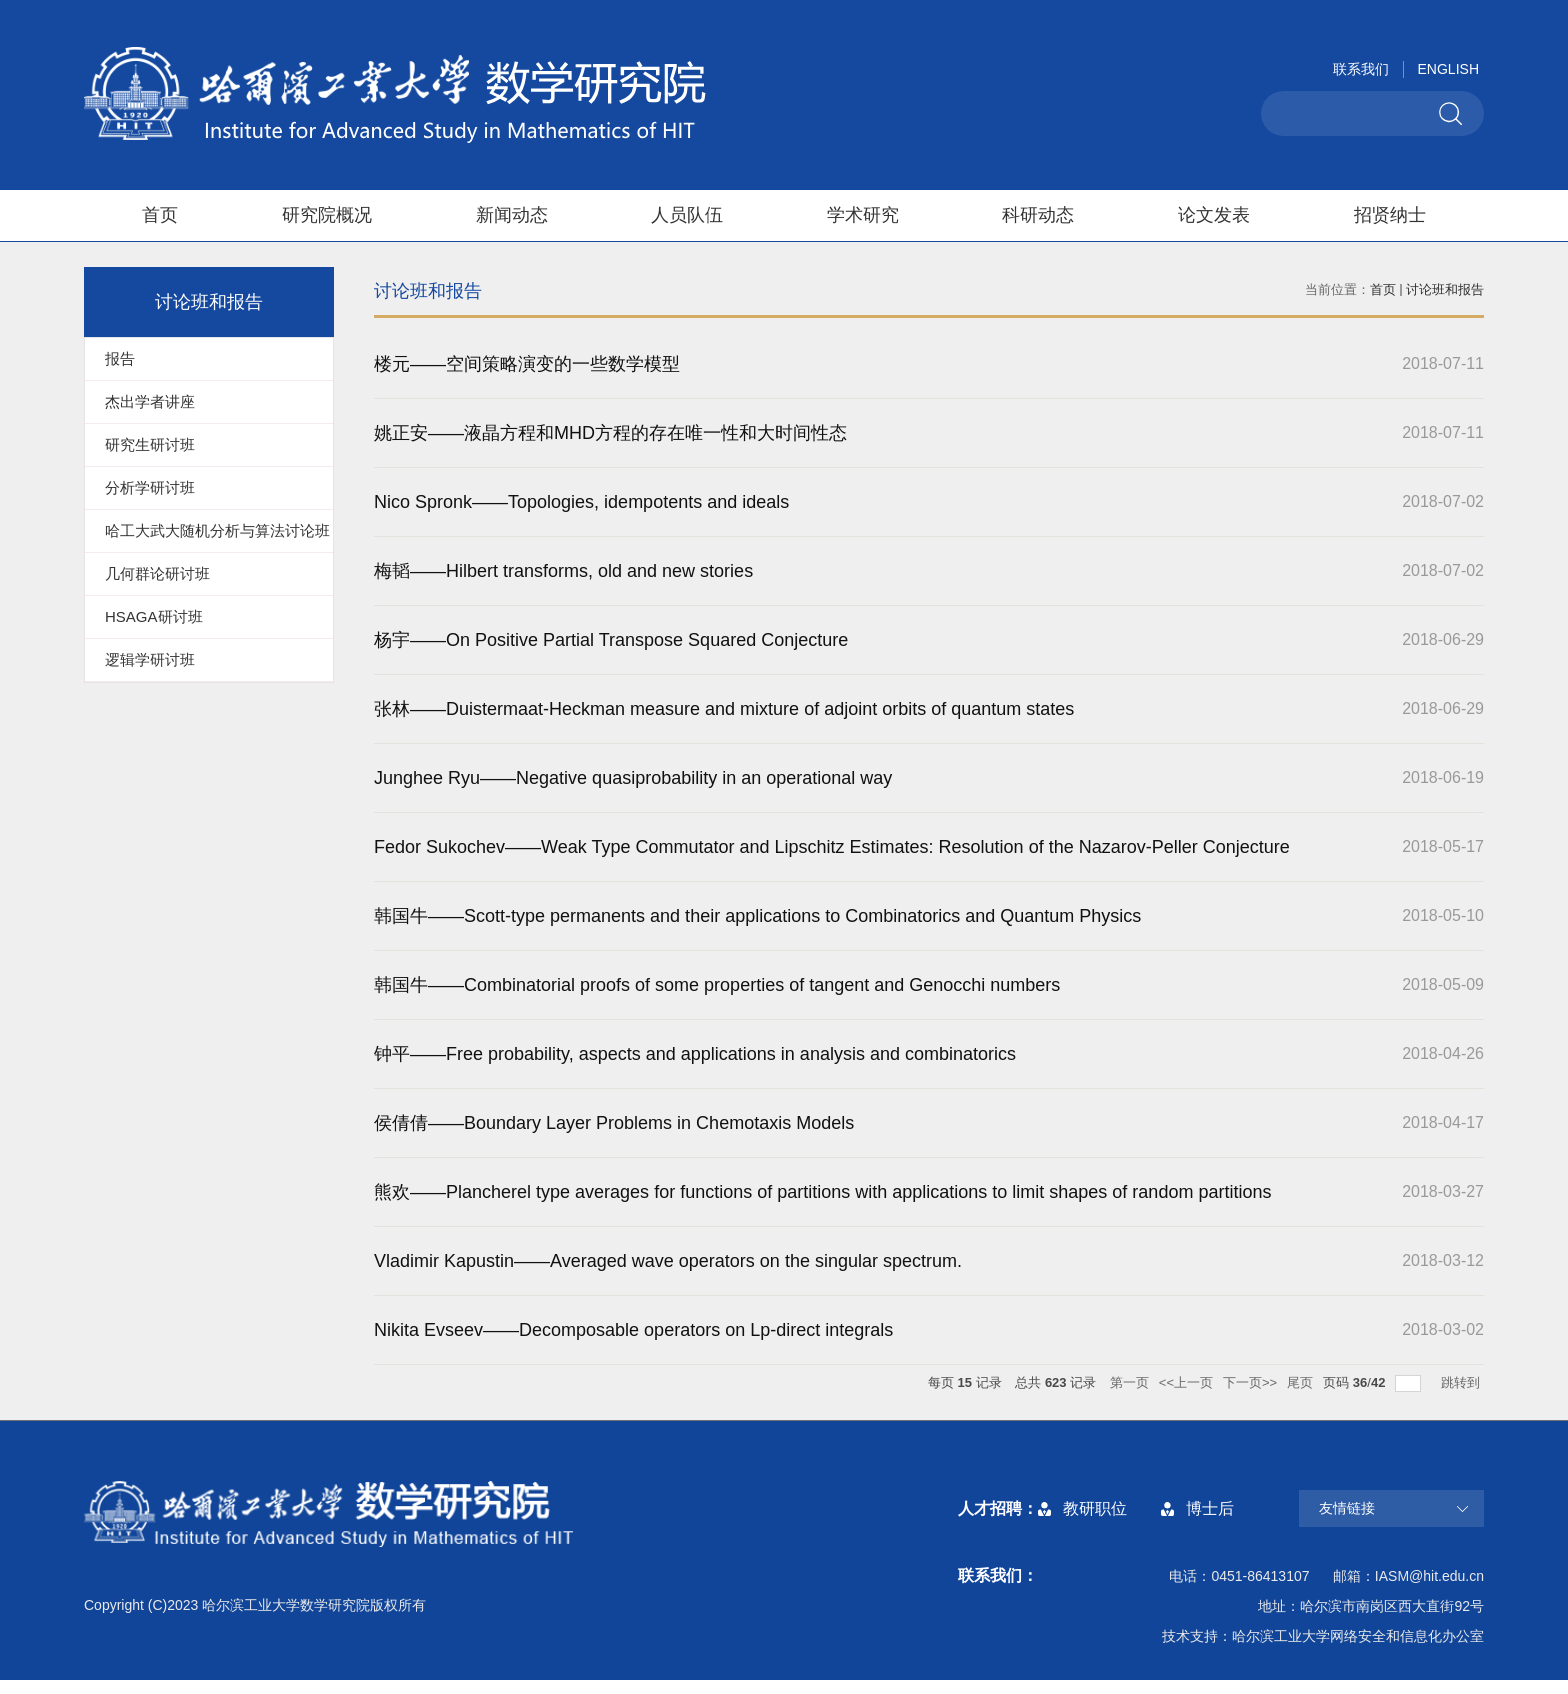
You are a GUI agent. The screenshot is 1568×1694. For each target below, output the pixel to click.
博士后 (1210, 1508)
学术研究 (863, 215)
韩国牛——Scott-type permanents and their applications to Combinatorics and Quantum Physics (757, 916)
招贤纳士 (1390, 215)
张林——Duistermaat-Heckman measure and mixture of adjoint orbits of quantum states (724, 709)
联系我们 (1361, 69)
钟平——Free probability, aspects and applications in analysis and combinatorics (695, 1054)
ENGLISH (1448, 69)
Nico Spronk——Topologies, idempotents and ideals (581, 502)
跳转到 (1462, 1382)
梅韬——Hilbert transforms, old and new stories (563, 571)
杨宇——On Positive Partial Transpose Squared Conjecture (611, 640)
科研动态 (1038, 215)
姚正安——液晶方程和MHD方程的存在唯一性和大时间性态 (610, 433)
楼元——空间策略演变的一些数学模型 (527, 364)
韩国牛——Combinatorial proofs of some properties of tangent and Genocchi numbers (717, 985)
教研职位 (1095, 1508)
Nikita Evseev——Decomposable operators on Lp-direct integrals (633, 1330)
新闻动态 (512, 215)
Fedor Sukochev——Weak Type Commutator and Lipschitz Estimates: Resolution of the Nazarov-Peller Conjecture (832, 847)
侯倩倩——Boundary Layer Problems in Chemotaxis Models (614, 1123)
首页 (160, 215)
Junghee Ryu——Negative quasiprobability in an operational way (633, 778)
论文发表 (1214, 215)
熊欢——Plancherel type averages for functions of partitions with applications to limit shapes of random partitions (822, 1192)
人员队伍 (687, 215)
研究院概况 (327, 215)
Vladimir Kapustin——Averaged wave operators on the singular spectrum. (668, 1261)
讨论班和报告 (1445, 289)
